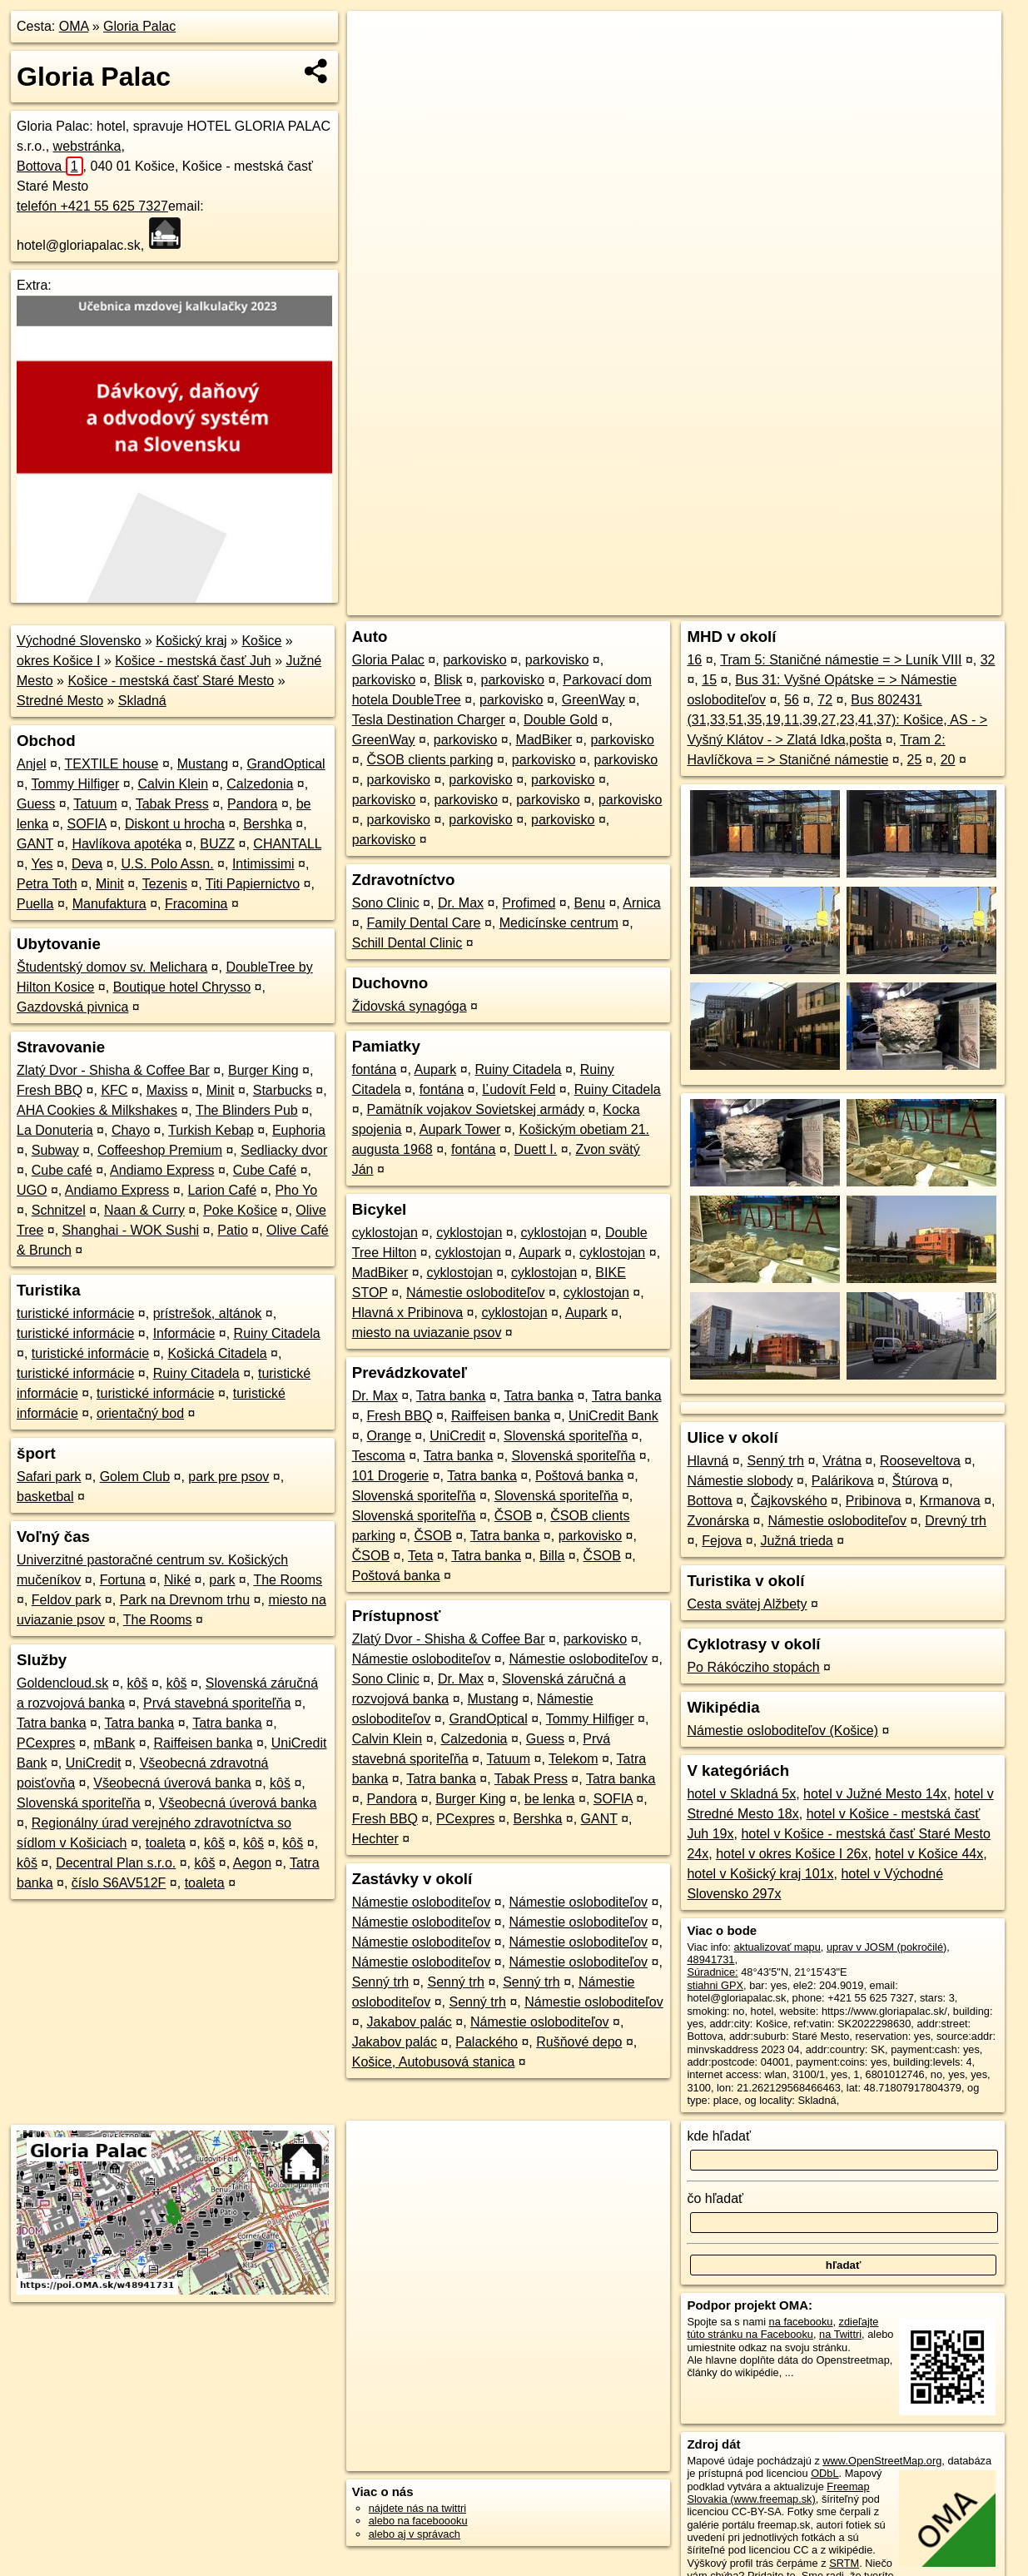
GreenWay (593, 700)
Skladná (142, 701)
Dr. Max (461, 903)
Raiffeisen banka (203, 1743)
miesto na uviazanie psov (427, 1332)
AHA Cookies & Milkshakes (97, 1110)
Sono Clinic (386, 903)
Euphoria (298, 1130)
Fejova (722, 1541)
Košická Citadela (216, 1353)
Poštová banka (579, 1476)
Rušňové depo (579, 2042)
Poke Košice (240, 1210)
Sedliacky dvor (284, 1150)
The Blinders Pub (247, 1110)
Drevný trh (955, 1521)
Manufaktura (109, 904)
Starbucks (282, 1090)
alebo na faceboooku (418, 2520)
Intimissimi (263, 864)
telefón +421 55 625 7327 (92, 206)
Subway (55, 1150)
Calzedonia (259, 784)
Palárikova (843, 1481)
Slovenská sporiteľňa (79, 1803)
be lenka (549, 1799)
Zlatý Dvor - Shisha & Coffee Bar (113, 1070)
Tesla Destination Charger (428, 720)
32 (988, 660)
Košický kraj (191, 641)
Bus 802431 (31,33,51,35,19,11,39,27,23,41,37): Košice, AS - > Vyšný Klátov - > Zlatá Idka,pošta (837, 720)
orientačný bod (140, 1413)
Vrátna (842, 1461)
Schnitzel (59, 1210)
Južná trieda (797, 1541)
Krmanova (950, 1501)
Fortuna (123, 1580)
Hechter (375, 1839)
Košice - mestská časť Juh (193, 661)
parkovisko (474, 660)
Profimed (528, 903)
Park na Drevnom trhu (185, 1600)
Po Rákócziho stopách (753, 1667)
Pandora (252, 804)
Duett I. (536, 1149)
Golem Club (135, 1477)
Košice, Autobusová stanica (433, 2062)
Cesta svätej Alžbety (747, 1604)
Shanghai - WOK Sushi (131, 1230)
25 (914, 760)
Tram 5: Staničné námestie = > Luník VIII (840, 660)
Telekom (573, 1759)
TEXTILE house (112, 764)
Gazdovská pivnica (72, 1007)
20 (948, 760)
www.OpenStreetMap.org (881, 2460)
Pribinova (873, 1501)
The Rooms (287, 1580)
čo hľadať (715, 2198)
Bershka (267, 824)
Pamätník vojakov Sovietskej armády (475, 1109)
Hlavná (707, 1461)
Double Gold (561, 720)
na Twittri (840, 2334)
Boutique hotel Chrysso (182, 987)
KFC (114, 1090)
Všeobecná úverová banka (172, 1783)
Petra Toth (47, 884)
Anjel (32, 764)
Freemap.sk (809, 603)
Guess (36, 804)
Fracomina (196, 904)
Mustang (202, 764)
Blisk (448, 680)
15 (709, 680)
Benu (589, 903)
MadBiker (544, 740)
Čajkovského (789, 1501)
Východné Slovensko (79, 641)
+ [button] (375, 39)
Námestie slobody (739, 1481)
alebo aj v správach (414, 2534)
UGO (32, 1190)
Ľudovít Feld (518, 1089)
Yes (42, 864)
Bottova (50, 166)
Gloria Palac (139, 26)
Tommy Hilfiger (76, 784)
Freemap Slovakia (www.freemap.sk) (778, 2492)
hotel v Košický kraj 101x (760, 1874)
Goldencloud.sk (62, 1683)
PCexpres (46, 1743)
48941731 (710, 1959)
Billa (551, 1556)
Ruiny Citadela (277, 1333)
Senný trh (380, 1982)
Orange (389, 1436)
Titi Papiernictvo (253, 884)
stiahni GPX (715, 1985)
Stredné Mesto (60, 701)
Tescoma (378, 1456)
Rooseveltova (920, 1461)
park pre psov (228, 1477)
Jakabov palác (409, 2022)
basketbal (45, 1496)
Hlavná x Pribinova (407, 1312)
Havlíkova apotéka (126, 844)
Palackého (486, 2042)
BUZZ (217, 844)
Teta (420, 1556)
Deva (87, 864)
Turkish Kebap (211, 1130)
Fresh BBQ (49, 1090)
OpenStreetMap (723, 603)
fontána (374, 1069)
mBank (115, 1743)
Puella (35, 904)
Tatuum (95, 804)
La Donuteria (55, 1130)
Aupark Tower (460, 1129)
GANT (35, 844)
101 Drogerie (391, 1476)
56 (791, 700)
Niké (177, 1580)
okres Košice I (58, 661)
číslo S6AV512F (119, 1883)
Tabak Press (172, 804)
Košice (261, 641)
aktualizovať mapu (776, 1947)
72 (824, 700)
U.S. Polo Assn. (167, 864)
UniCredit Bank (613, 1416)
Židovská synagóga (409, 1006)
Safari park (49, 1477)
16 (694, 660)
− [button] (375, 64)
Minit (110, 884)
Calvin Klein (173, 784)
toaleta (166, 1843)
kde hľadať (719, 2136)
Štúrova (915, 1481)
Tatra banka (52, 1723)
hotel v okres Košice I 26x (791, 1854)
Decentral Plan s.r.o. (116, 1863)
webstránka (87, 146)
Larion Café (221, 1190)
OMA (74, 26)
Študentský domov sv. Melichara (112, 967)
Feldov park (67, 1600)
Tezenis (164, 884)
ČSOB (513, 1516)
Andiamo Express (162, 1170)
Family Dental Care (424, 923)
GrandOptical (285, 764)
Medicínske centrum (558, 923)
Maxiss (167, 1090)
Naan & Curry (144, 1210)
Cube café (62, 1170)
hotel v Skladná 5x (741, 1794)
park (222, 1580)
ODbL (824, 2473)
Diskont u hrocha (175, 824)
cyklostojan (385, 1233)
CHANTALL (287, 844)
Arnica (641, 903)
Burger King (263, 1070)
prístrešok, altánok (207, 1313)
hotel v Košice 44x (929, 1854)
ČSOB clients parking (430, 760)
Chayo (131, 1130)
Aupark (435, 1069)
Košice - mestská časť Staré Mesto (170, 681)
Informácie (184, 1333)
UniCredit (94, 1763)
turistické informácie (75, 1313)
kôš (137, 1683)
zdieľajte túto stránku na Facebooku (782, 2327)
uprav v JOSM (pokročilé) (886, 1947)
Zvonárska (718, 1521)
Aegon (252, 1863)
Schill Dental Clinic (407, 943)
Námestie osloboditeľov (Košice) (782, 1730)
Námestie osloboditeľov (475, 1293)
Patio (232, 1230)
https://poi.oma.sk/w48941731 (930, 603)
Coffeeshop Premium (159, 1150)
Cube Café (265, 1170)
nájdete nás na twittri (417, 2508)
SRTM (844, 2563)
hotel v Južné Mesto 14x (875, 1794)
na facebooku (801, 2321)
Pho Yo (296, 1190)
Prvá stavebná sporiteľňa (217, 1703)
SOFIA (87, 824)
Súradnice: (712, 1972)
